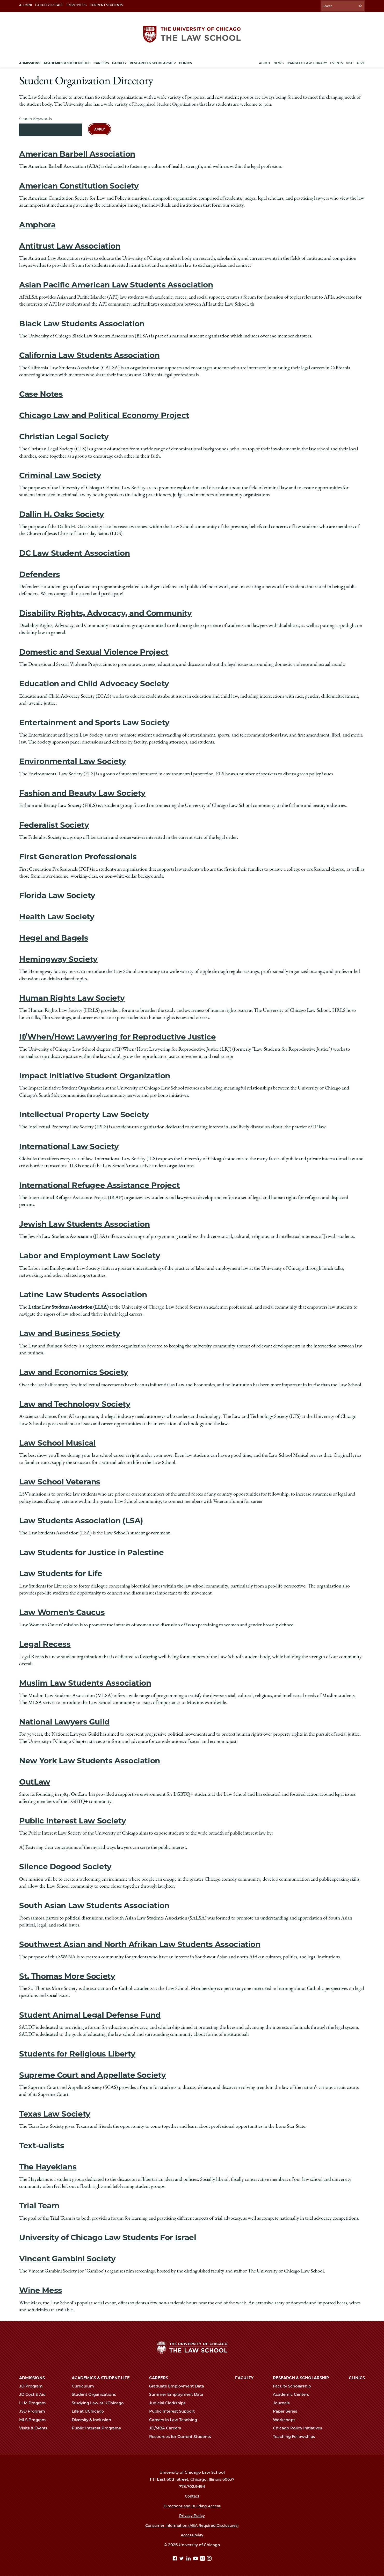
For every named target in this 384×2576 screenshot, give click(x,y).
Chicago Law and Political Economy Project (111, 413)
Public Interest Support (174, 2410)
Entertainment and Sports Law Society (100, 720)
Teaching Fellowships (296, 2436)
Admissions (32, 2377)
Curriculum (85, 2385)
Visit (350, 60)
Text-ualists (43, 2143)
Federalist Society (56, 822)
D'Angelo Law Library (307, 60)
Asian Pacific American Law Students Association (124, 282)
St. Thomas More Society (71, 1973)
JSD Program (34, 2410)
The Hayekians (50, 2164)
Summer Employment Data (178, 2393)
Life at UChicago (90, 2410)
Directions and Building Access (192, 2505)
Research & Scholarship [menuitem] (153, 60)
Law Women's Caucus (65, 1610)
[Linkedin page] (189, 2558)
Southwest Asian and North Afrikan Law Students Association (150, 1942)
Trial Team (41, 2203)
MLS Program (34, 2419)
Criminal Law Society (63, 472)
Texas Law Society (57, 2111)
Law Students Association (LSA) (86, 1518)
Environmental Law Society (77, 759)
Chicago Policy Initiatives (300, 2427)
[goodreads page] (203, 2558)
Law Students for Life (64, 1571)
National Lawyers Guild (68, 1719)
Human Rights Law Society (76, 995)
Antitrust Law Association (74, 243)
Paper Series (287, 2410)
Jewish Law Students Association (90, 1221)
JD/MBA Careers (167, 2427)
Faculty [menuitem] (119, 60)
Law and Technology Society (79, 1401)
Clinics (357, 2377)
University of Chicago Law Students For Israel (115, 2234)
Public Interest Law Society (76, 1818)
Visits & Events (35, 2427)
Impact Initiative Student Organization (101, 1073)
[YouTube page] (196, 2558)
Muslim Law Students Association (90, 1680)
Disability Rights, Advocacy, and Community (112, 610)
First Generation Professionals (82, 854)
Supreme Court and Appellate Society (98, 2072)
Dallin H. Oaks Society (65, 511)
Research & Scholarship (301, 2377)
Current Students (106, 5)
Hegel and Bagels (56, 935)
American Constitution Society (84, 183)
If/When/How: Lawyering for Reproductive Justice (125, 1034)
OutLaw (36, 1779)
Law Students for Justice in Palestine (97, 1550)
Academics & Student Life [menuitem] (67, 60)
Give (361, 60)
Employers (76, 5)
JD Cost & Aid (34, 2393)
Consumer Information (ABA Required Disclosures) (192, 2524)
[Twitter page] (182, 2558)
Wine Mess (42, 2288)
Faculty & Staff (49, 5)
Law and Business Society (73, 1331)
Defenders (41, 571)
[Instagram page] (209, 2558)
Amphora (39, 222)
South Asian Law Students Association (100, 1903)
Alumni (25, 5)
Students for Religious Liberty (82, 2051)
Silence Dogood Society (69, 1864)
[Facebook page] (175, 2558)
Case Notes (42, 391)
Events (336, 60)
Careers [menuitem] (101, 60)
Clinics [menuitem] (185, 60)
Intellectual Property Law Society (89, 1112)
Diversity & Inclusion (93, 2419)
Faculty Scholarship (294, 2385)
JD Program (33, 2385)
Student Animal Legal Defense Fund (95, 2012)
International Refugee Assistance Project (105, 1182)
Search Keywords (35, 116)
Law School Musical (60, 1440)
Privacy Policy (192, 2515)
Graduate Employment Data (178, 2385)
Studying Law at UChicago (100, 2402)
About (264, 60)
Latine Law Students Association (88, 1292)
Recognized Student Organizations (168, 102)
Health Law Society (59, 914)
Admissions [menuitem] (29, 60)
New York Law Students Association (95, 1758)
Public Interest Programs (98, 2427)
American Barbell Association (81, 151)
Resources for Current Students (182, 2436)
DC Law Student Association (79, 550)
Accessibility (192, 2534)
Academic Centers (293, 2393)
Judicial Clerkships (169, 2402)
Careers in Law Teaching (175, 2419)
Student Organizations (96, 2393)
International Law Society (73, 1143)
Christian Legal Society (67, 434)
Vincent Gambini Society (71, 2256)
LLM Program (34, 2402)
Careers (158, 2377)
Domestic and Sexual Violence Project (100, 649)
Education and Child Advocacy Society (100, 681)
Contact (192, 2495)
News (278, 60)
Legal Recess (46, 1641)
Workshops (286, 2419)
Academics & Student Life (101, 2377)
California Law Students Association (95, 353)
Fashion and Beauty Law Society (87, 790)
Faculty (244, 2377)
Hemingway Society (61, 956)
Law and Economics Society (78, 1370)
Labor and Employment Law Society (95, 1253)
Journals (283, 2402)
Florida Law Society (60, 893)
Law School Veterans (63, 1479)
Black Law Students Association (87, 321)
